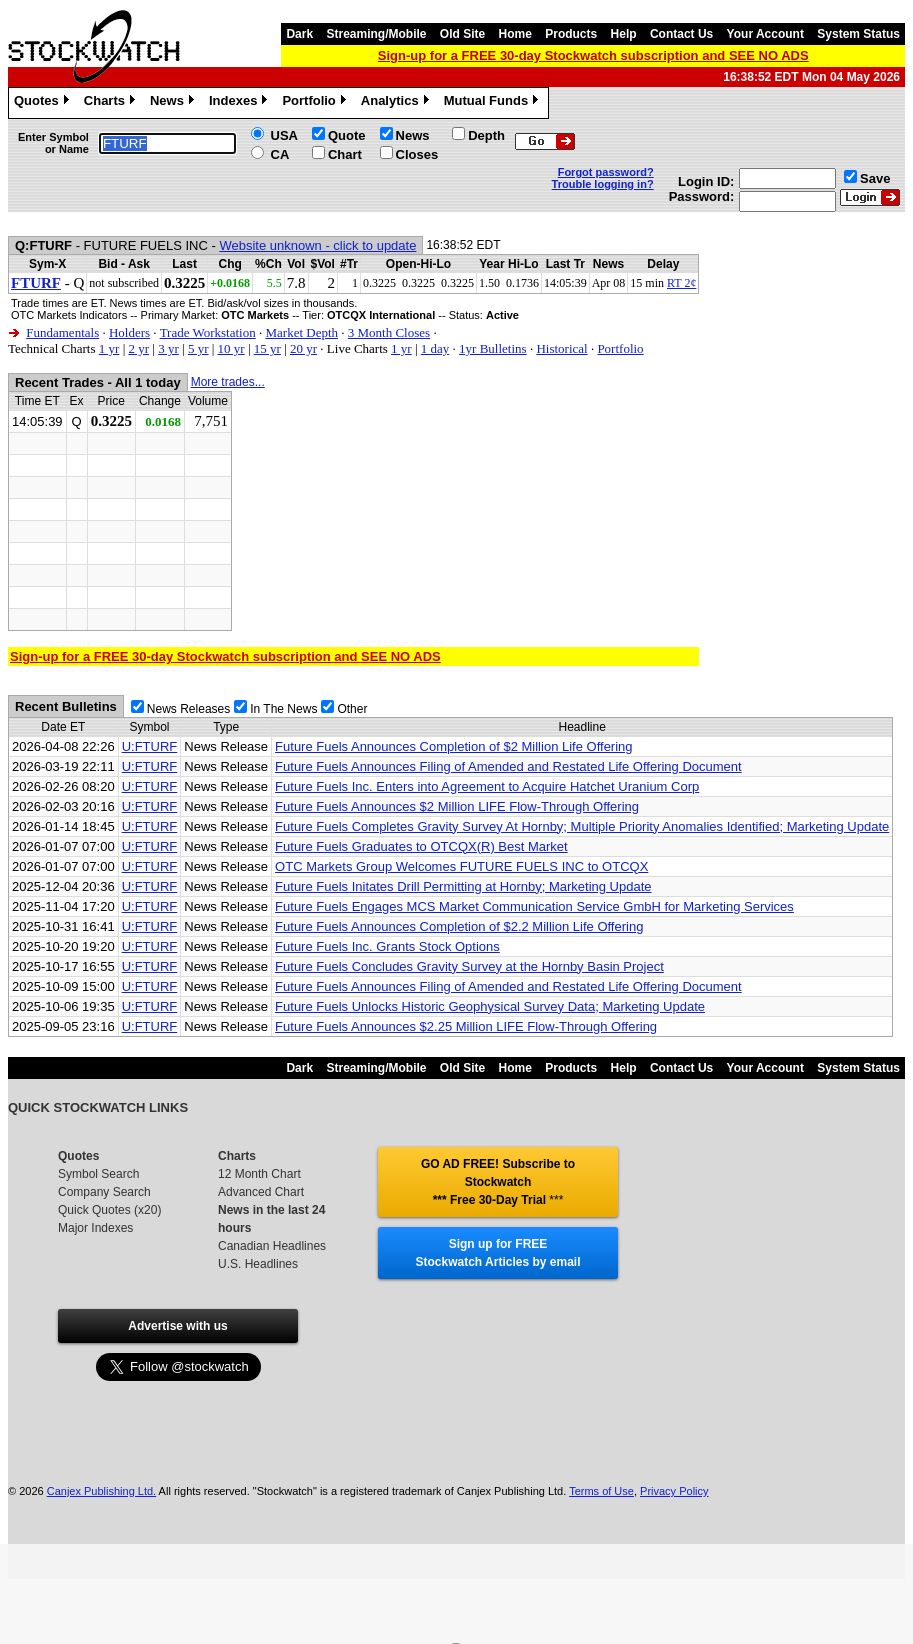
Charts (112, 103)
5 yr (198, 348)
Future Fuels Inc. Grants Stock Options (387, 946)
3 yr (168, 348)
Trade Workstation (208, 332)
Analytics (397, 103)
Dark (299, 34)
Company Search (104, 1192)
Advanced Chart (261, 1192)
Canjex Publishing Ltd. (101, 1491)
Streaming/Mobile (376, 34)
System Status (858, 34)
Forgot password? (606, 172)
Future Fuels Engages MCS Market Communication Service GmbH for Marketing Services (534, 906)
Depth (486, 135)
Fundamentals (62, 332)
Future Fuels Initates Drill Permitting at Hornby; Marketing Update (463, 886)
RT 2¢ (681, 283)
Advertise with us (177, 1326)
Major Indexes (95, 1228)
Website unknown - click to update (317, 245)
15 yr (267, 348)
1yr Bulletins (493, 348)
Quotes (44, 103)
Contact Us (681, 34)
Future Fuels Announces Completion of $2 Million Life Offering (453, 746)
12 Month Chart (259, 1174)
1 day (435, 348)
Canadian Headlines (272, 1246)
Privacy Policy (674, 1491)
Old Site (462, 34)
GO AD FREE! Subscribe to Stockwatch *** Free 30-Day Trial (498, 1182)
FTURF (36, 283)
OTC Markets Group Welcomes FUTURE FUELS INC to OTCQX (461, 866)
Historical (561, 348)
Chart (345, 154)
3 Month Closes (389, 332)
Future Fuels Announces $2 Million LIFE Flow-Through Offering (457, 806)
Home (515, 34)
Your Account (765, 34)
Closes (417, 154)
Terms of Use (601, 1491)
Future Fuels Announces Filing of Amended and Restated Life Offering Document (508, 766)
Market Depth (301, 332)
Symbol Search (98, 1174)
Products (571, 34)
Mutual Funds (494, 103)
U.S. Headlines (258, 1264)
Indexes (240, 103)
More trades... (228, 382)
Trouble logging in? (603, 184)
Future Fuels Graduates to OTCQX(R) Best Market (421, 846)
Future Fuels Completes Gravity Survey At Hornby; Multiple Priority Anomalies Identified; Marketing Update (582, 826)
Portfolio (316, 103)
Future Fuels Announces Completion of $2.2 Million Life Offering (459, 926)
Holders (129, 332)
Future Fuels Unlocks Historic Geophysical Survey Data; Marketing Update (490, 1006)
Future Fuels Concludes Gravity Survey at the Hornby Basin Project (469, 966)
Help (624, 34)
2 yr (138, 348)
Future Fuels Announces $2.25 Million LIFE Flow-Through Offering (466, 1026)
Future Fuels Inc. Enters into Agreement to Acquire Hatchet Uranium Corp (487, 786)
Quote (347, 135)
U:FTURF (150, 746)
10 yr (231, 348)
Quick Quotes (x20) (109, 1210)
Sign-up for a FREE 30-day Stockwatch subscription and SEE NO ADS (593, 55)
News (174, 103)
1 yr (109, 348)
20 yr (303, 348)
